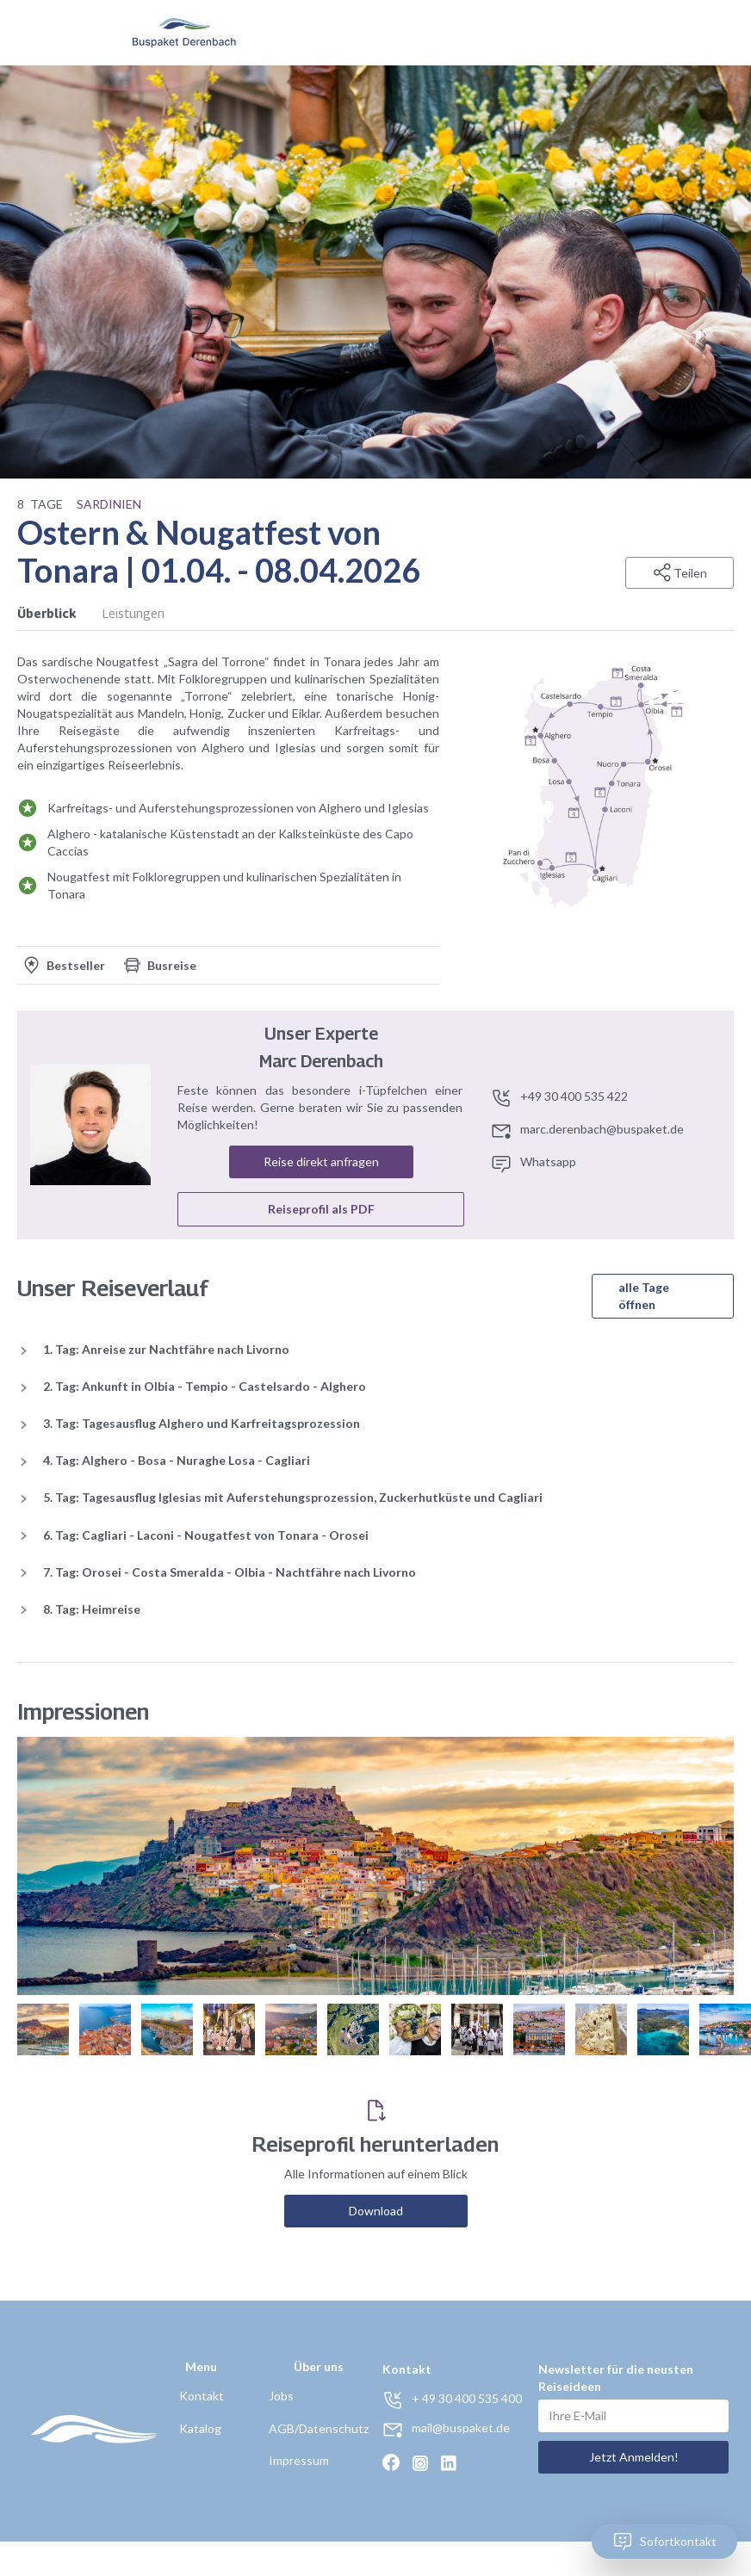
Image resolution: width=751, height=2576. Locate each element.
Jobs (281, 2395)
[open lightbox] (593, 785)
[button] (701, 33)
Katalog (200, 2428)
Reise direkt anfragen (321, 1161)
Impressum (299, 2460)
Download (376, 2210)
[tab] (59, 613)
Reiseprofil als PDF (321, 1209)
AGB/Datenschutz (319, 2428)
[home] (184, 32)
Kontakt (201, 2395)
